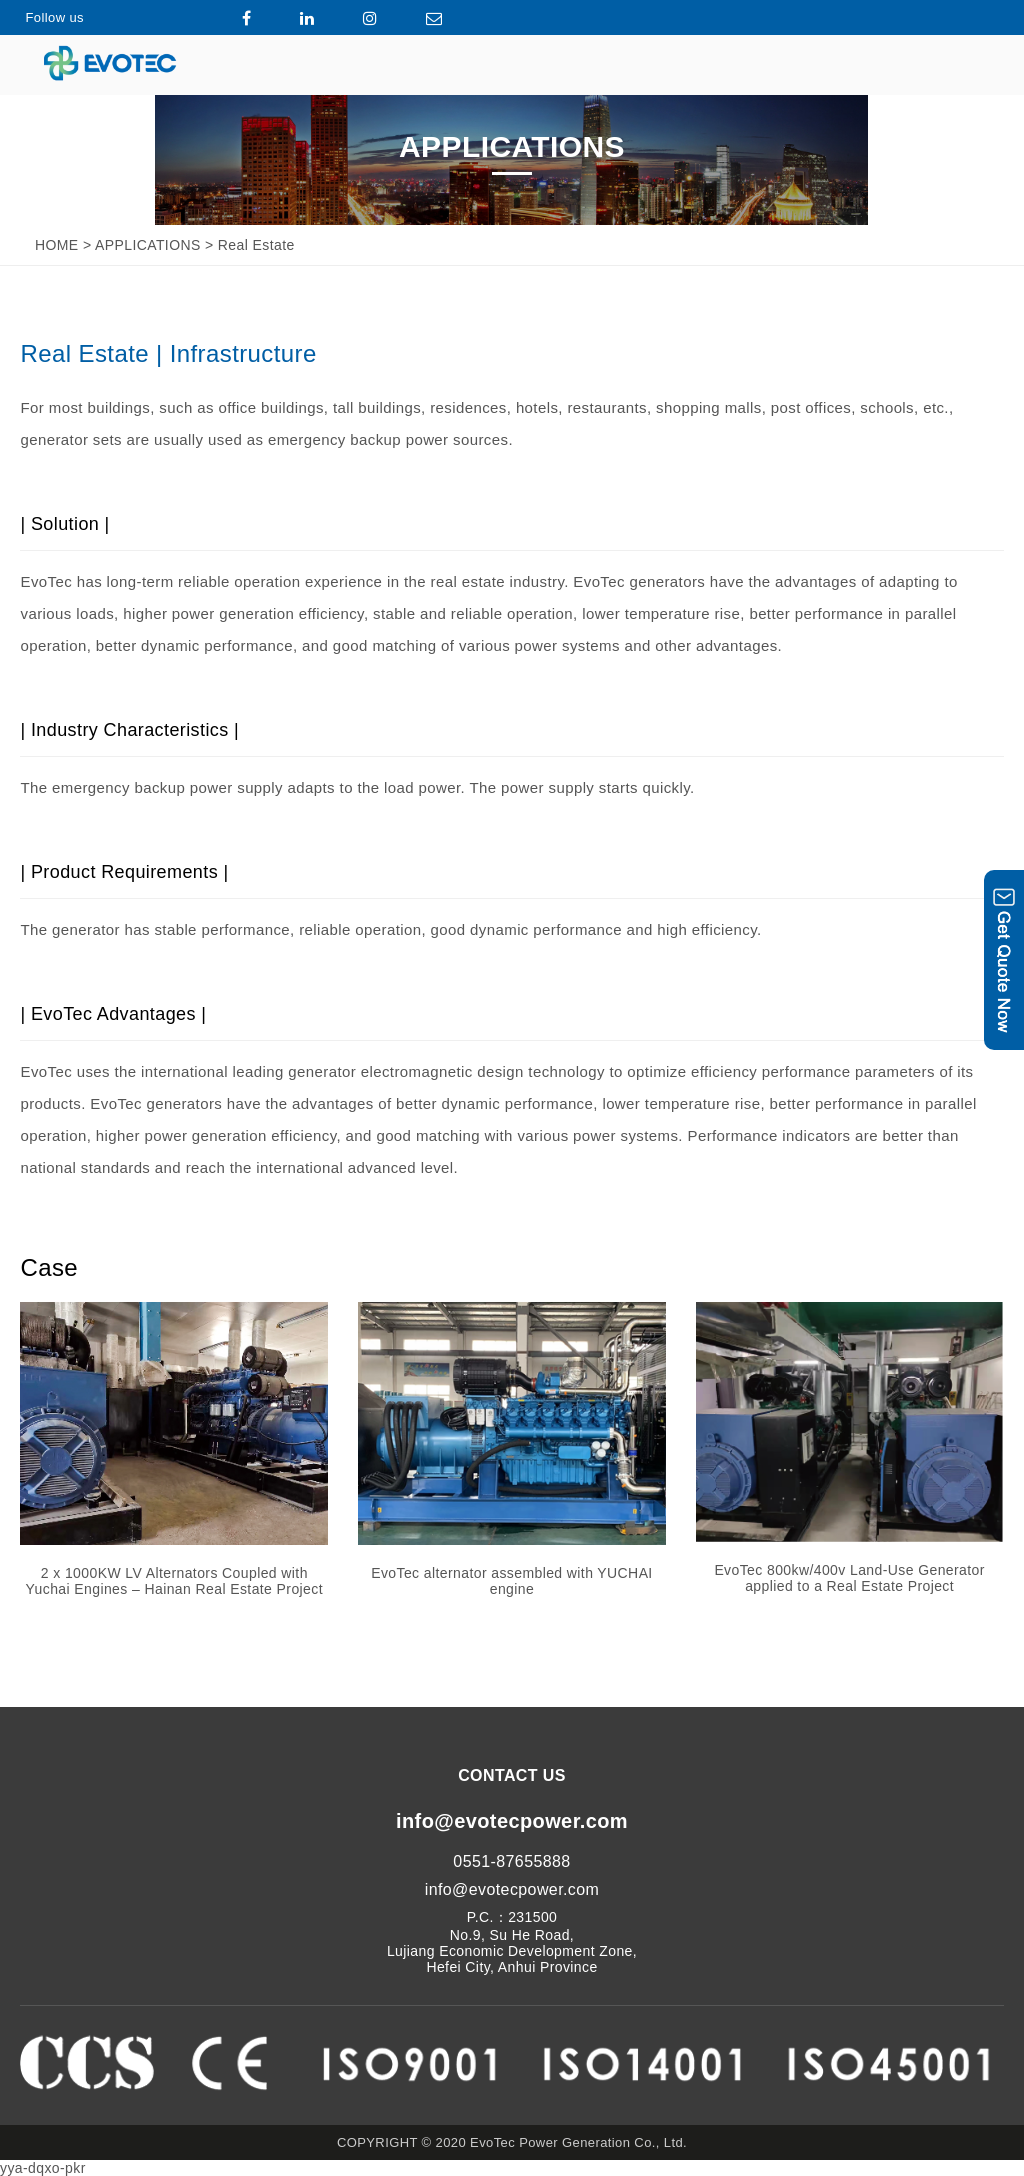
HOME (57, 245)
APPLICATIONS (148, 245)
